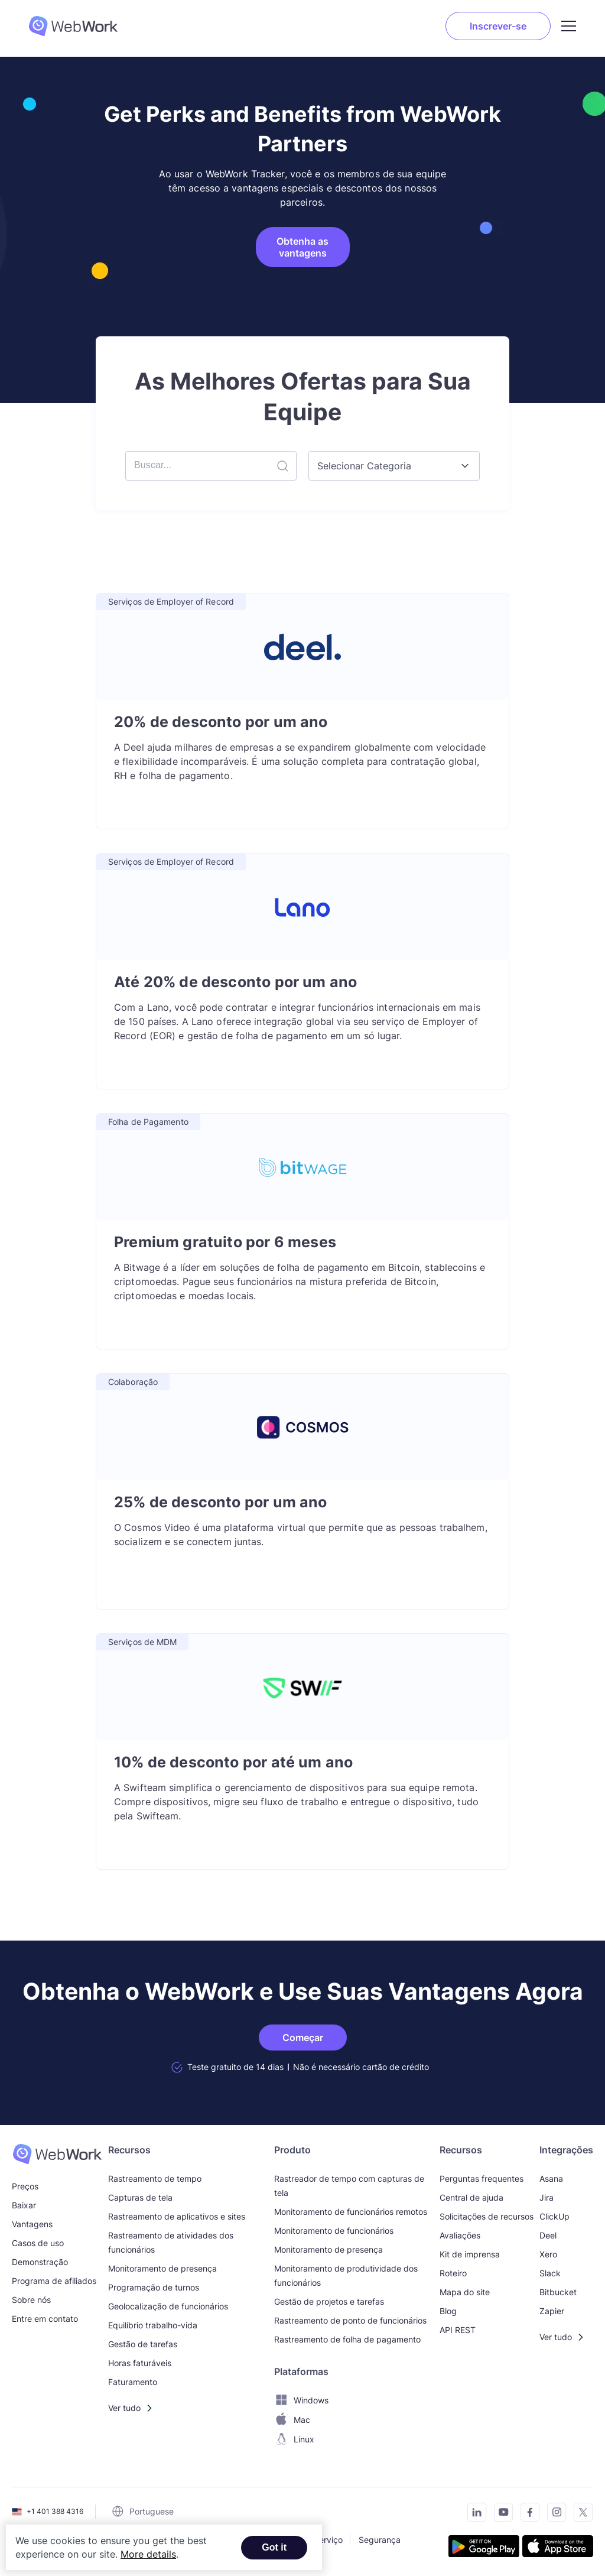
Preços (25, 2186)
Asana (551, 2178)
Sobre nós (31, 2300)
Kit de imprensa (470, 2254)
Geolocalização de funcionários (168, 2306)
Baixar (24, 2205)
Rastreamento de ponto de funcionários (350, 2320)
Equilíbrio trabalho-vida (152, 2325)
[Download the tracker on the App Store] (557, 2548)
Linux (294, 2439)
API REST (458, 2330)
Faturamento (132, 2382)
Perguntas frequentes (481, 2178)
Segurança (380, 2539)
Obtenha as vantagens (302, 247)
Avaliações (460, 2235)
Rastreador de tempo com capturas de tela (349, 2185)
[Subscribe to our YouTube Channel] (500, 2514)
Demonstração (40, 2262)
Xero (548, 2254)
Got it (274, 2547)
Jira (546, 2197)
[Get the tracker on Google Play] (483, 2548)
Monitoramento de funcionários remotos (350, 2212)
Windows (301, 2400)
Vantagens (32, 2224)
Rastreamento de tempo (154, 2178)
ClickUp (554, 2216)
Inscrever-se (498, 26)
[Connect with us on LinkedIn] (473, 2514)
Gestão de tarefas (142, 2344)
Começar (302, 2037)
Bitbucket (558, 2292)
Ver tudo (124, 2408)
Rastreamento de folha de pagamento (347, 2339)
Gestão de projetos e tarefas (329, 2301)
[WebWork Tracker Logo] (73, 26)
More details (148, 2554)
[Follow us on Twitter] (580, 2514)
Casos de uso (38, 2243)
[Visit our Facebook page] (526, 2514)
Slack (550, 2273)
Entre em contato (45, 2319)
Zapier (551, 2311)
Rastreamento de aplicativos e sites (176, 2216)
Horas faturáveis (139, 2363)
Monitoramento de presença (162, 2268)
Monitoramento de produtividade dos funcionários (346, 2275)
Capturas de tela (140, 2197)
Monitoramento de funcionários (333, 2230)
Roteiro (453, 2273)
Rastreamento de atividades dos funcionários (170, 2242)
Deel (548, 2235)
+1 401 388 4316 (55, 2511)
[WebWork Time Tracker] (57, 2154)
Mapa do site (465, 2292)
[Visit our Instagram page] (553, 2514)
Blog (448, 2311)
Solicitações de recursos (487, 2216)
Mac (292, 2419)
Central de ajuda (471, 2197)
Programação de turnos (153, 2287)
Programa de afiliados (54, 2281)
